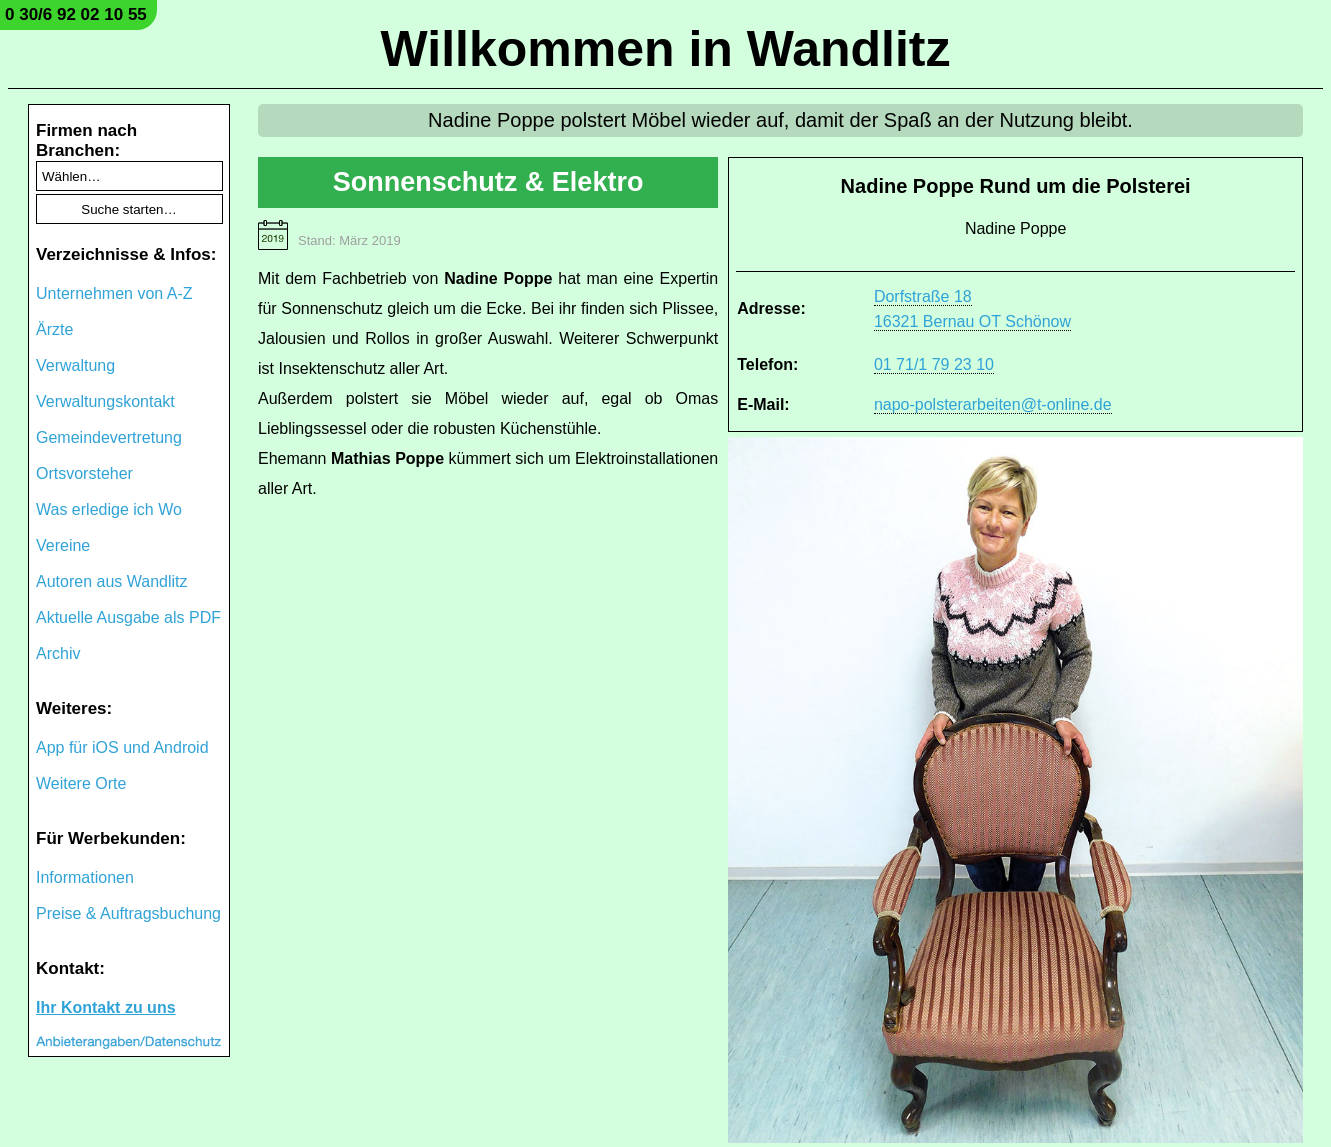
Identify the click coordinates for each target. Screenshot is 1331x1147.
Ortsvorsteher (84, 473)
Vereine (63, 545)
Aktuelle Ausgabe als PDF (128, 617)
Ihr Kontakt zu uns (106, 1007)
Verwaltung (75, 365)
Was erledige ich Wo (109, 509)
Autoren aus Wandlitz (111, 581)
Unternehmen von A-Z (114, 293)
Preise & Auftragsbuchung (128, 913)
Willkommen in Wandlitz (666, 49)
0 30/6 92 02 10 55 (76, 14)
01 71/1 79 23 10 (934, 364)
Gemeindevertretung (109, 437)
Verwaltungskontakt (105, 401)
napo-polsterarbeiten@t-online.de (993, 404)
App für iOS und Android (122, 747)
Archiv (58, 653)
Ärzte (54, 329)
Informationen (85, 877)
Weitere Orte (81, 783)
